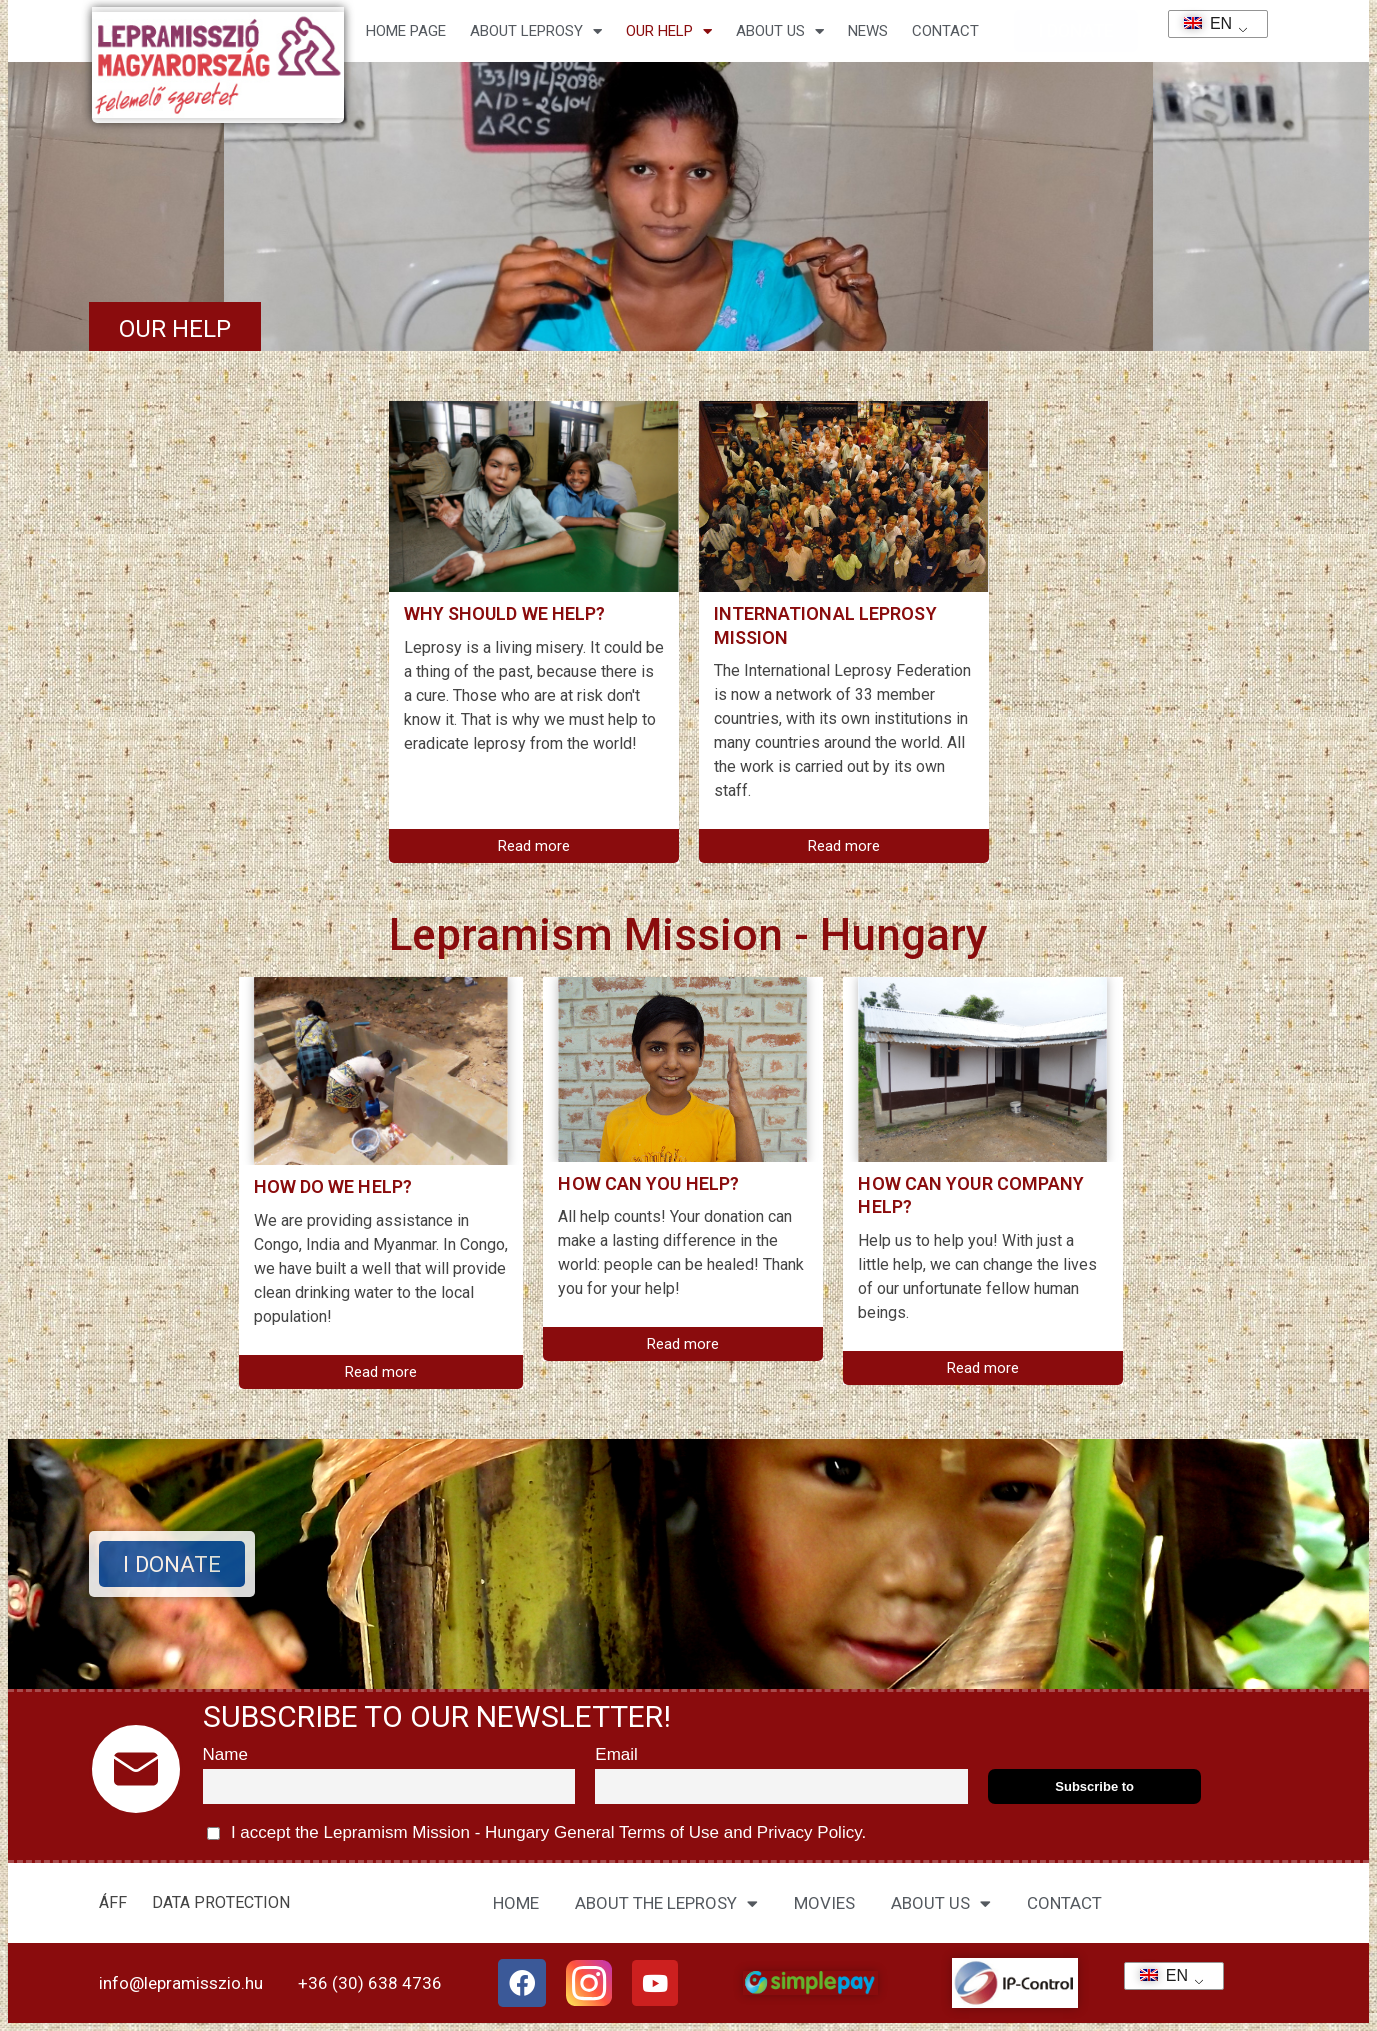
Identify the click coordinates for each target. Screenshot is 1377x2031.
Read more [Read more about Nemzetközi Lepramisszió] (844, 846)
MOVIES (824, 1903)
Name (225, 1754)
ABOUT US (941, 1903)
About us (780, 31)
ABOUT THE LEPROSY (666, 1903)
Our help (669, 31)
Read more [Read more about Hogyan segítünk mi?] (381, 1372)
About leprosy (536, 31)
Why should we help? (505, 613)
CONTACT (945, 31)
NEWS (868, 31)
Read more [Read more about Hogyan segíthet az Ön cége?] (983, 1368)
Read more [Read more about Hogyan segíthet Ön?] (683, 1344)
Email (616, 1754)
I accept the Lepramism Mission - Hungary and (537, 1833)
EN (1201, 23)
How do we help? (333, 1186)
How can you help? (648, 1183)
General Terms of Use (636, 1832)
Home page (406, 31)
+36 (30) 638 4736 (370, 1983)
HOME (516, 1903)
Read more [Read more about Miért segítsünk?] (534, 846)
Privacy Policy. (809, 1832)
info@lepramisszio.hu (181, 1983)
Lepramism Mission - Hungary (688, 935)
